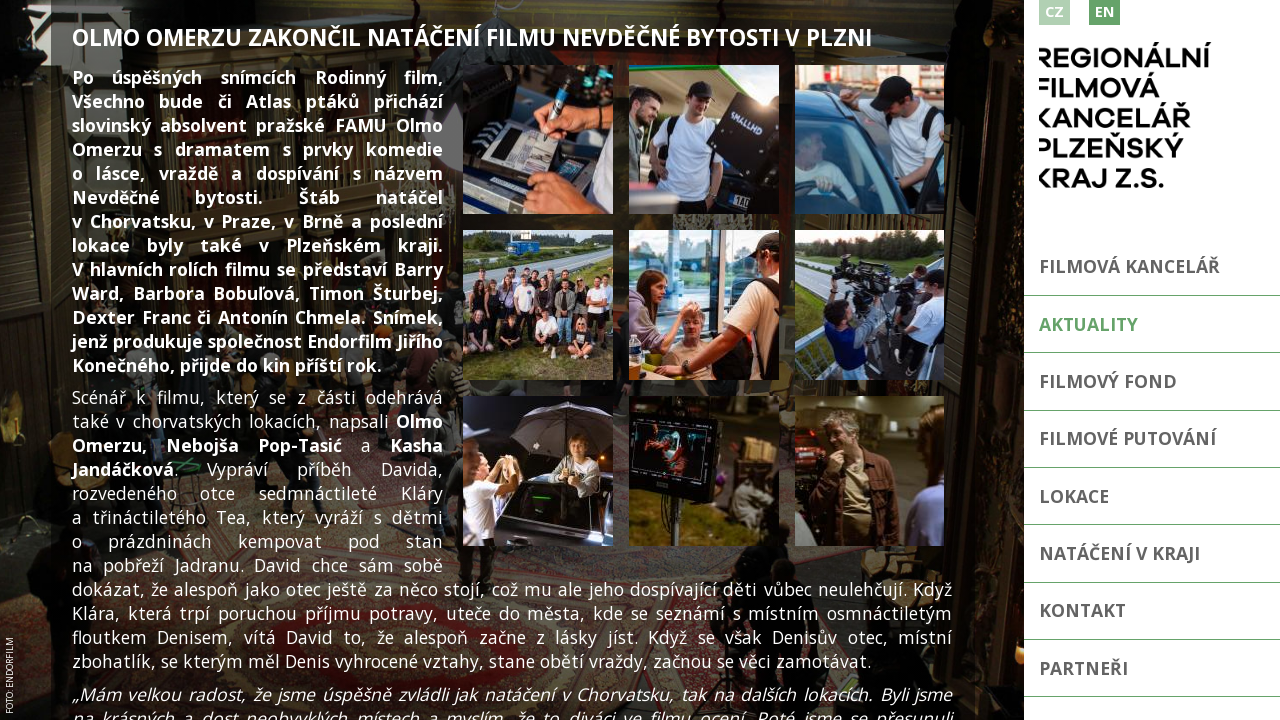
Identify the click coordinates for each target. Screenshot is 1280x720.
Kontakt (1082, 610)
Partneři (1083, 668)
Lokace (1074, 496)
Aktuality (1088, 324)
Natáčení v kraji (1119, 553)
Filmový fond (1108, 381)
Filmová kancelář (1129, 266)
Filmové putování (1127, 438)
